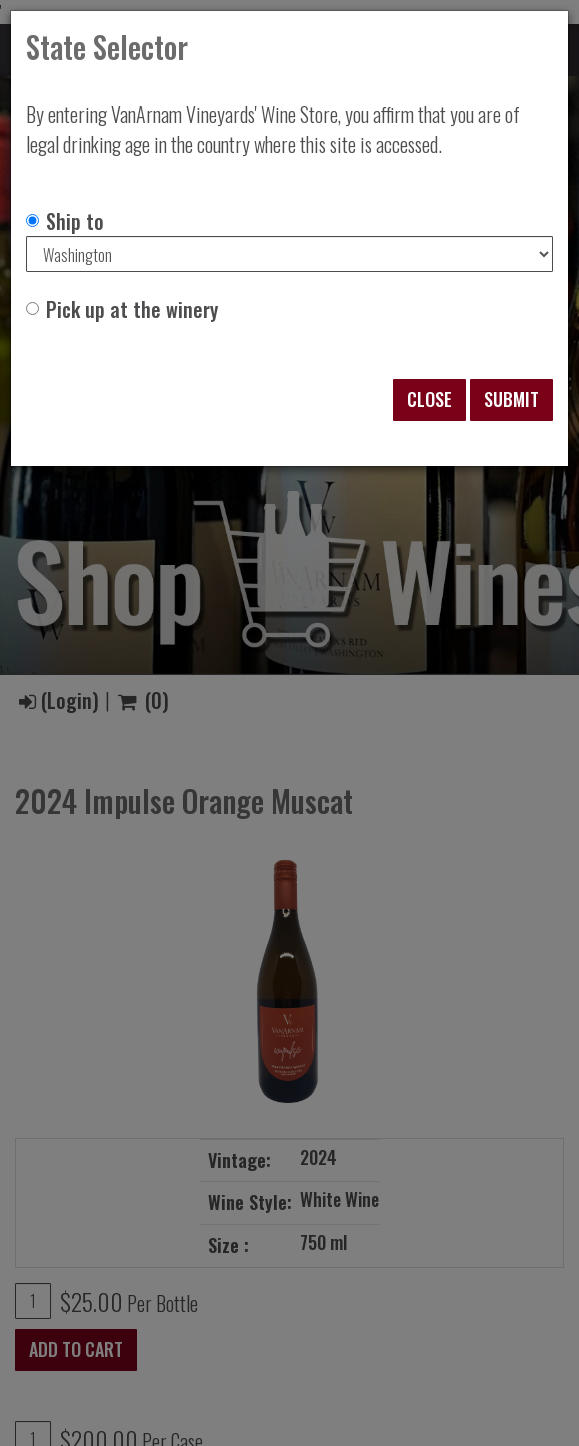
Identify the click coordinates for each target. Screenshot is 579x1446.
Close (429, 399)
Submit (511, 399)
